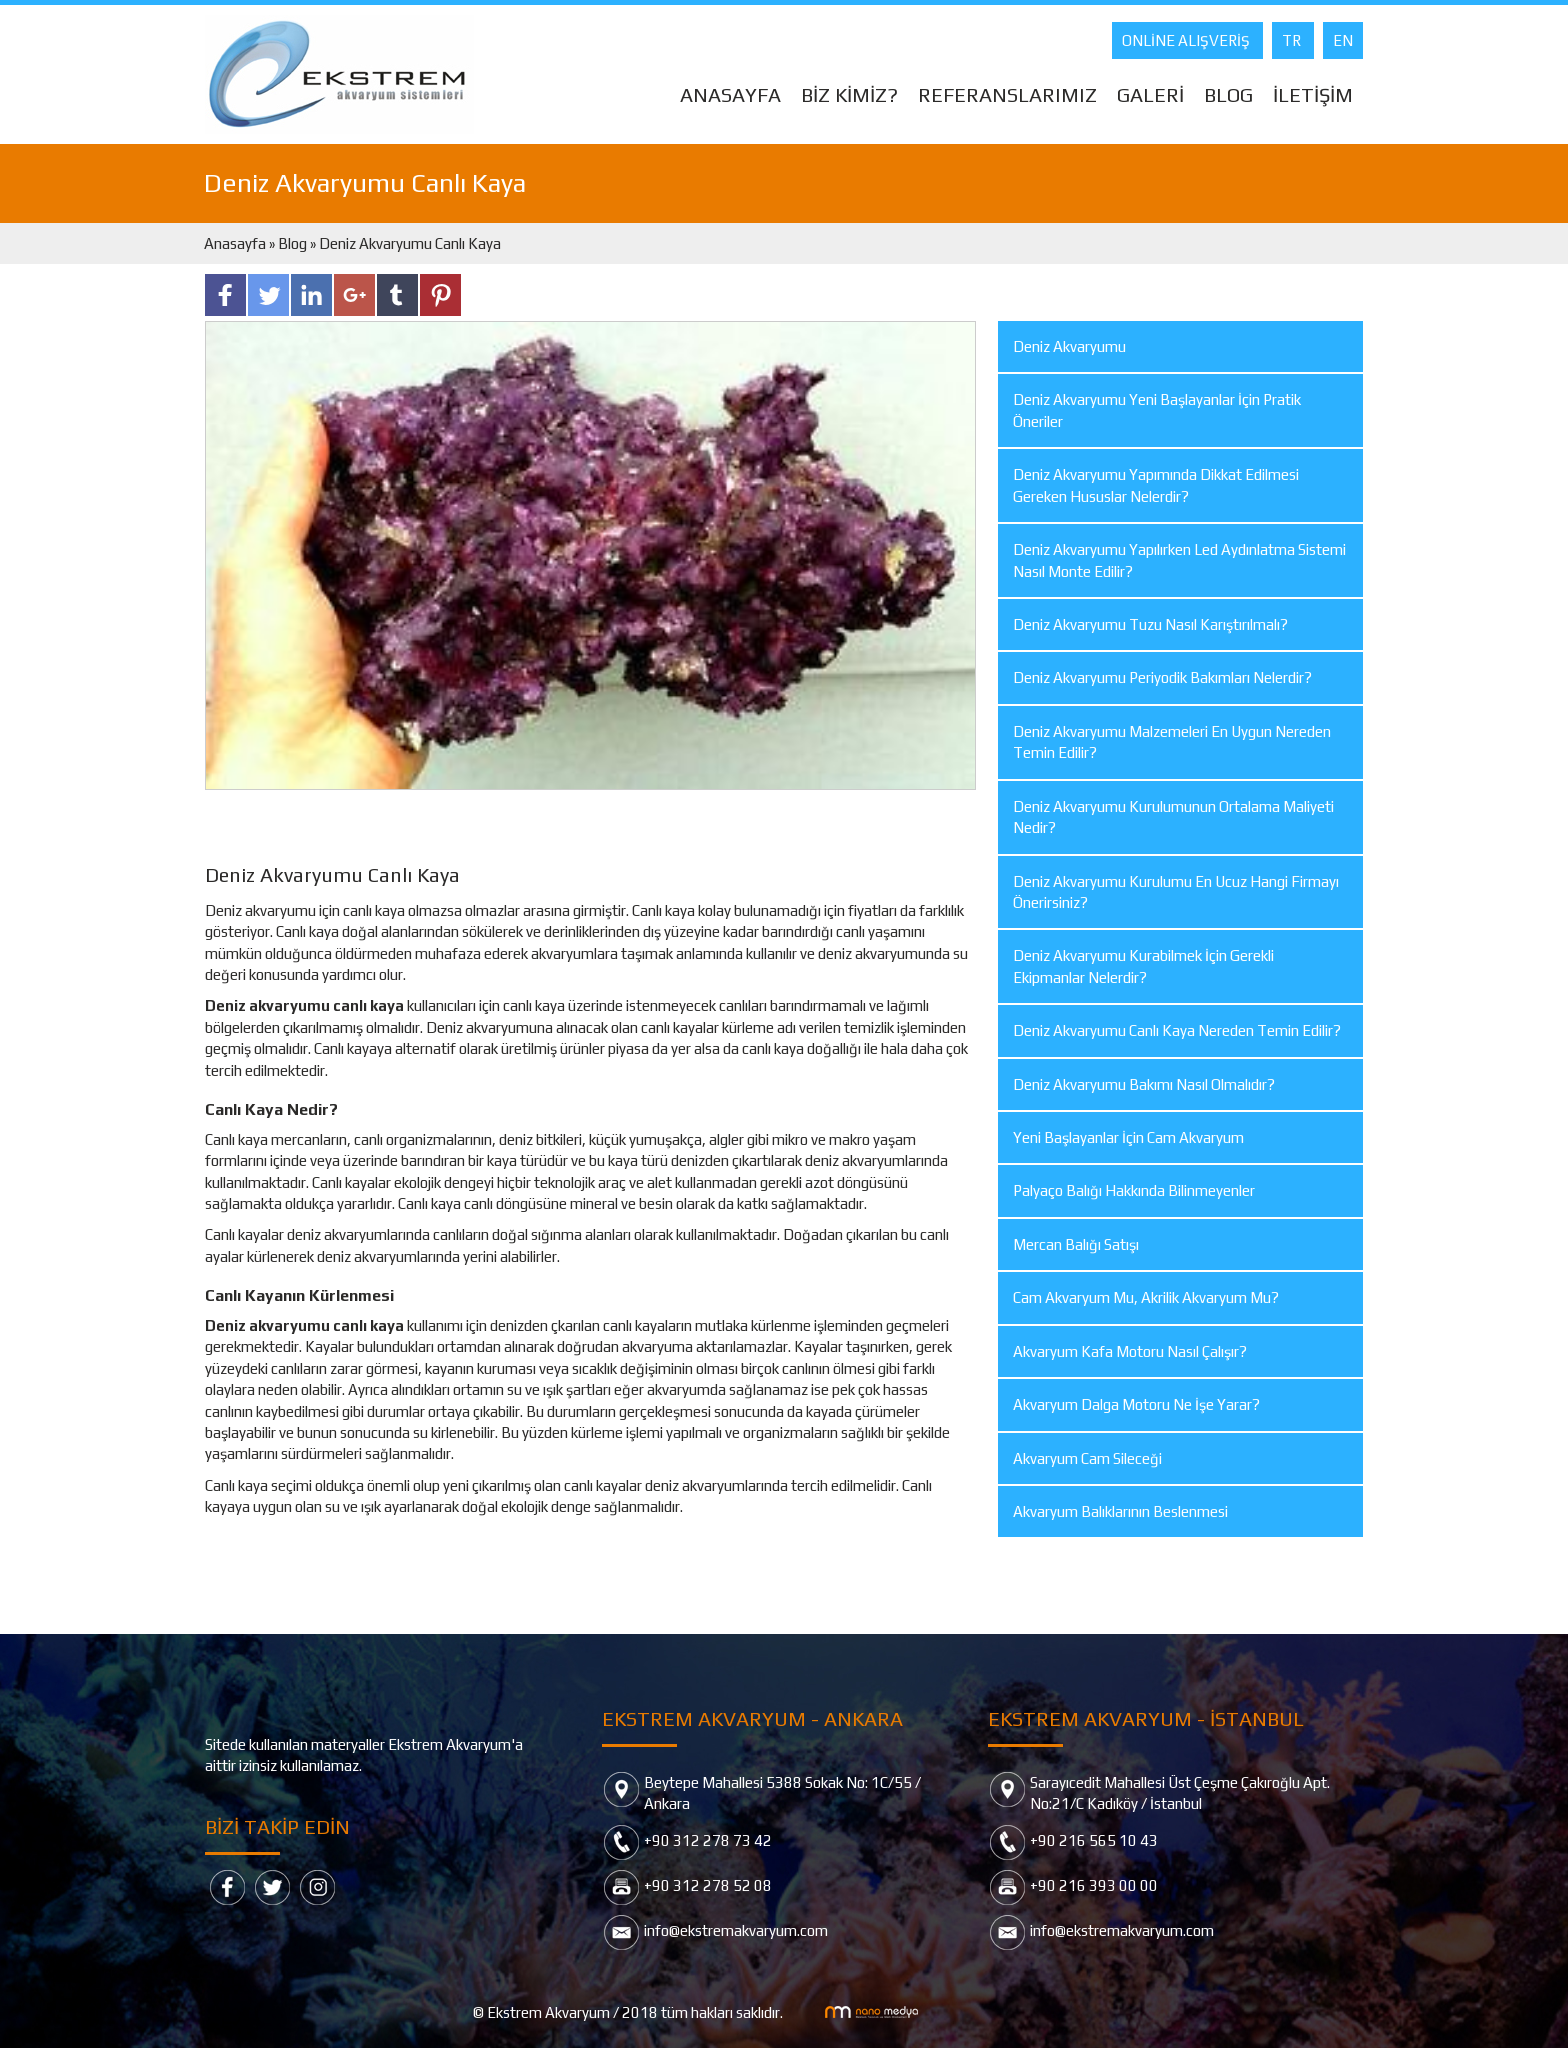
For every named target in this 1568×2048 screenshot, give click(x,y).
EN (1343, 40)
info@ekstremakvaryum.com (736, 1930)
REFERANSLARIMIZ (1007, 94)
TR (1293, 40)
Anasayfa (236, 243)
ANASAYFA (730, 94)
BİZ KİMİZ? (849, 94)
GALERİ (1150, 94)
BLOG (1228, 94)
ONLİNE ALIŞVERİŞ (1187, 40)
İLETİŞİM (1313, 94)
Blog (292, 243)
